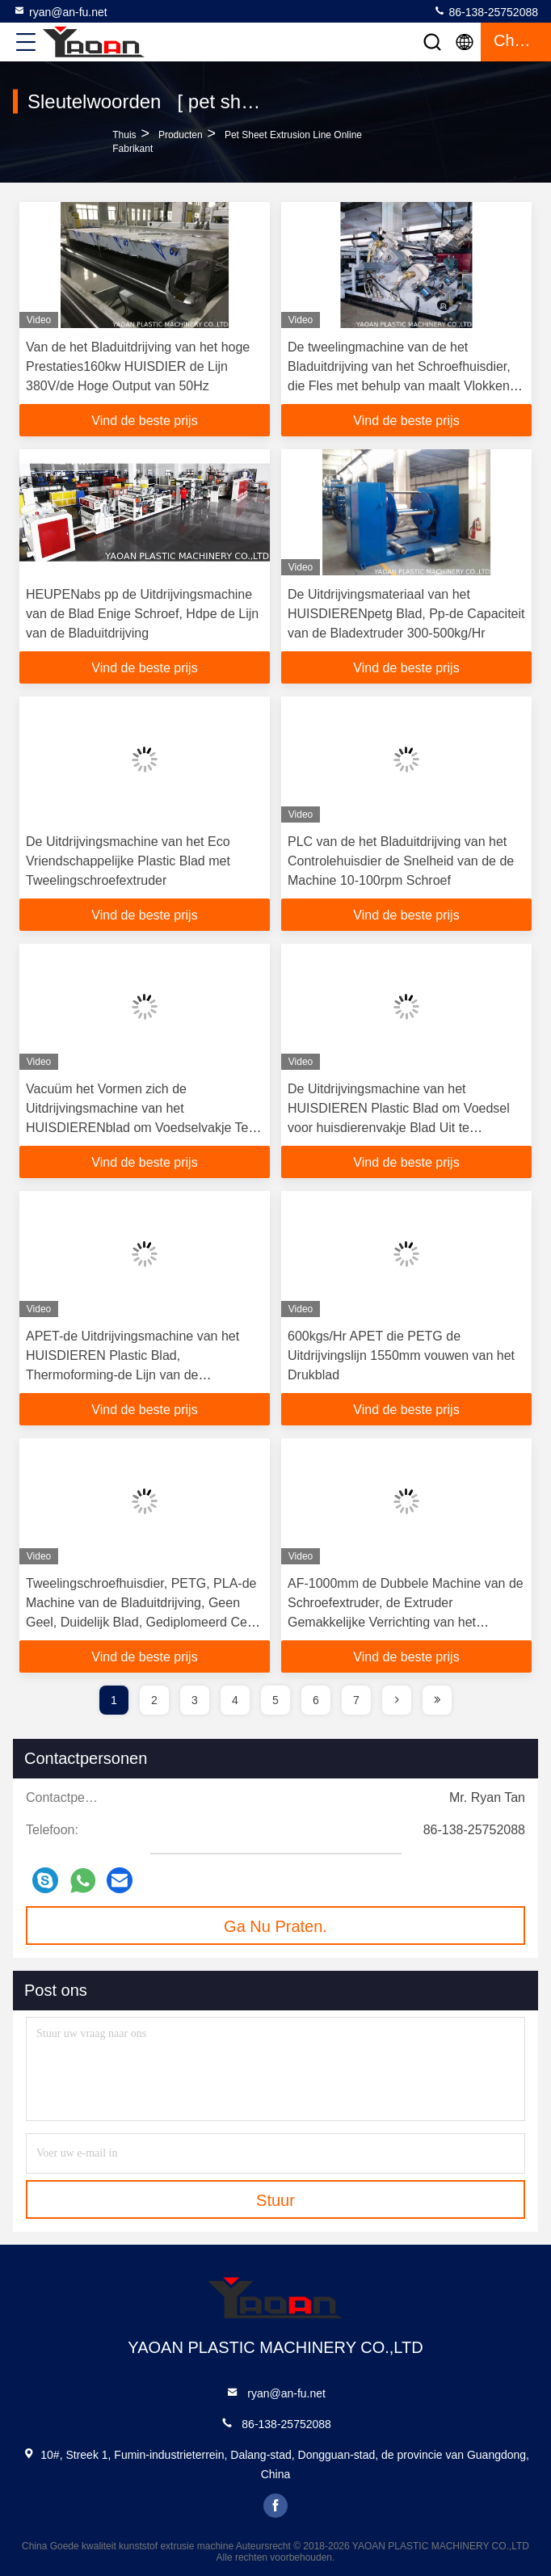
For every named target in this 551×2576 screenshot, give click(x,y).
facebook (275, 2506)
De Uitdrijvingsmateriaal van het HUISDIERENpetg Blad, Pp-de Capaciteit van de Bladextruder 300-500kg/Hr (406, 613)
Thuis (124, 135)
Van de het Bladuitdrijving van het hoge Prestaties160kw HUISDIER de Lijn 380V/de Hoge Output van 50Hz (138, 366)
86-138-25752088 (485, 11)
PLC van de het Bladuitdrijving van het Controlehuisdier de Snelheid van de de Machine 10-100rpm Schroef (401, 861)
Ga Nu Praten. (275, 1926)
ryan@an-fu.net (60, 11)
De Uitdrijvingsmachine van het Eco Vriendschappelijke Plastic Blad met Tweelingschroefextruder (128, 861)
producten (180, 135)
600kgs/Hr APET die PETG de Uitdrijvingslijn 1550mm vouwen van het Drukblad (401, 1355)
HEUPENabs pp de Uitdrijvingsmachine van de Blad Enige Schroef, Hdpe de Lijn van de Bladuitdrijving (142, 613)
